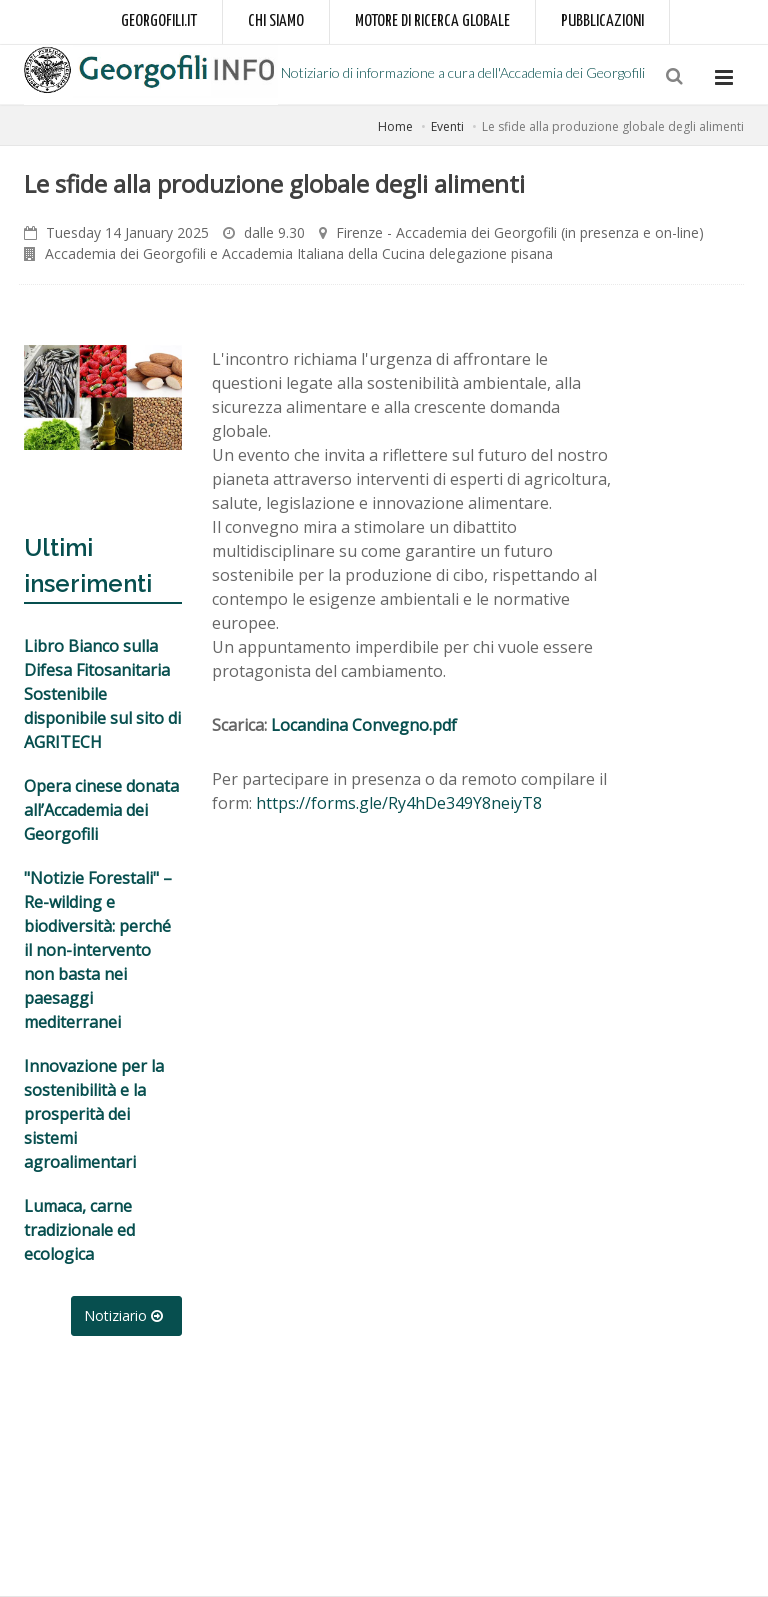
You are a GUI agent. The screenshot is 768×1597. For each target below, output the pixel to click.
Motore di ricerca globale (432, 21)
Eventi (447, 126)
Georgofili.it (159, 21)
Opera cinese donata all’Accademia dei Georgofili (101, 810)
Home (395, 126)
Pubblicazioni (602, 21)
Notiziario (126, 1315)
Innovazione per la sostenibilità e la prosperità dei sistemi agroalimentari (94, 1114)
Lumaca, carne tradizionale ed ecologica (79, 1230)
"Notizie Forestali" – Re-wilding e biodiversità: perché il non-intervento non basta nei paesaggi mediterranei (98, 950)
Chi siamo (276, 21)
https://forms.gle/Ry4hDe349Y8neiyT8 (399, 803)
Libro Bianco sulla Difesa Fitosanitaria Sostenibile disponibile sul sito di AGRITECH (102, 694)
